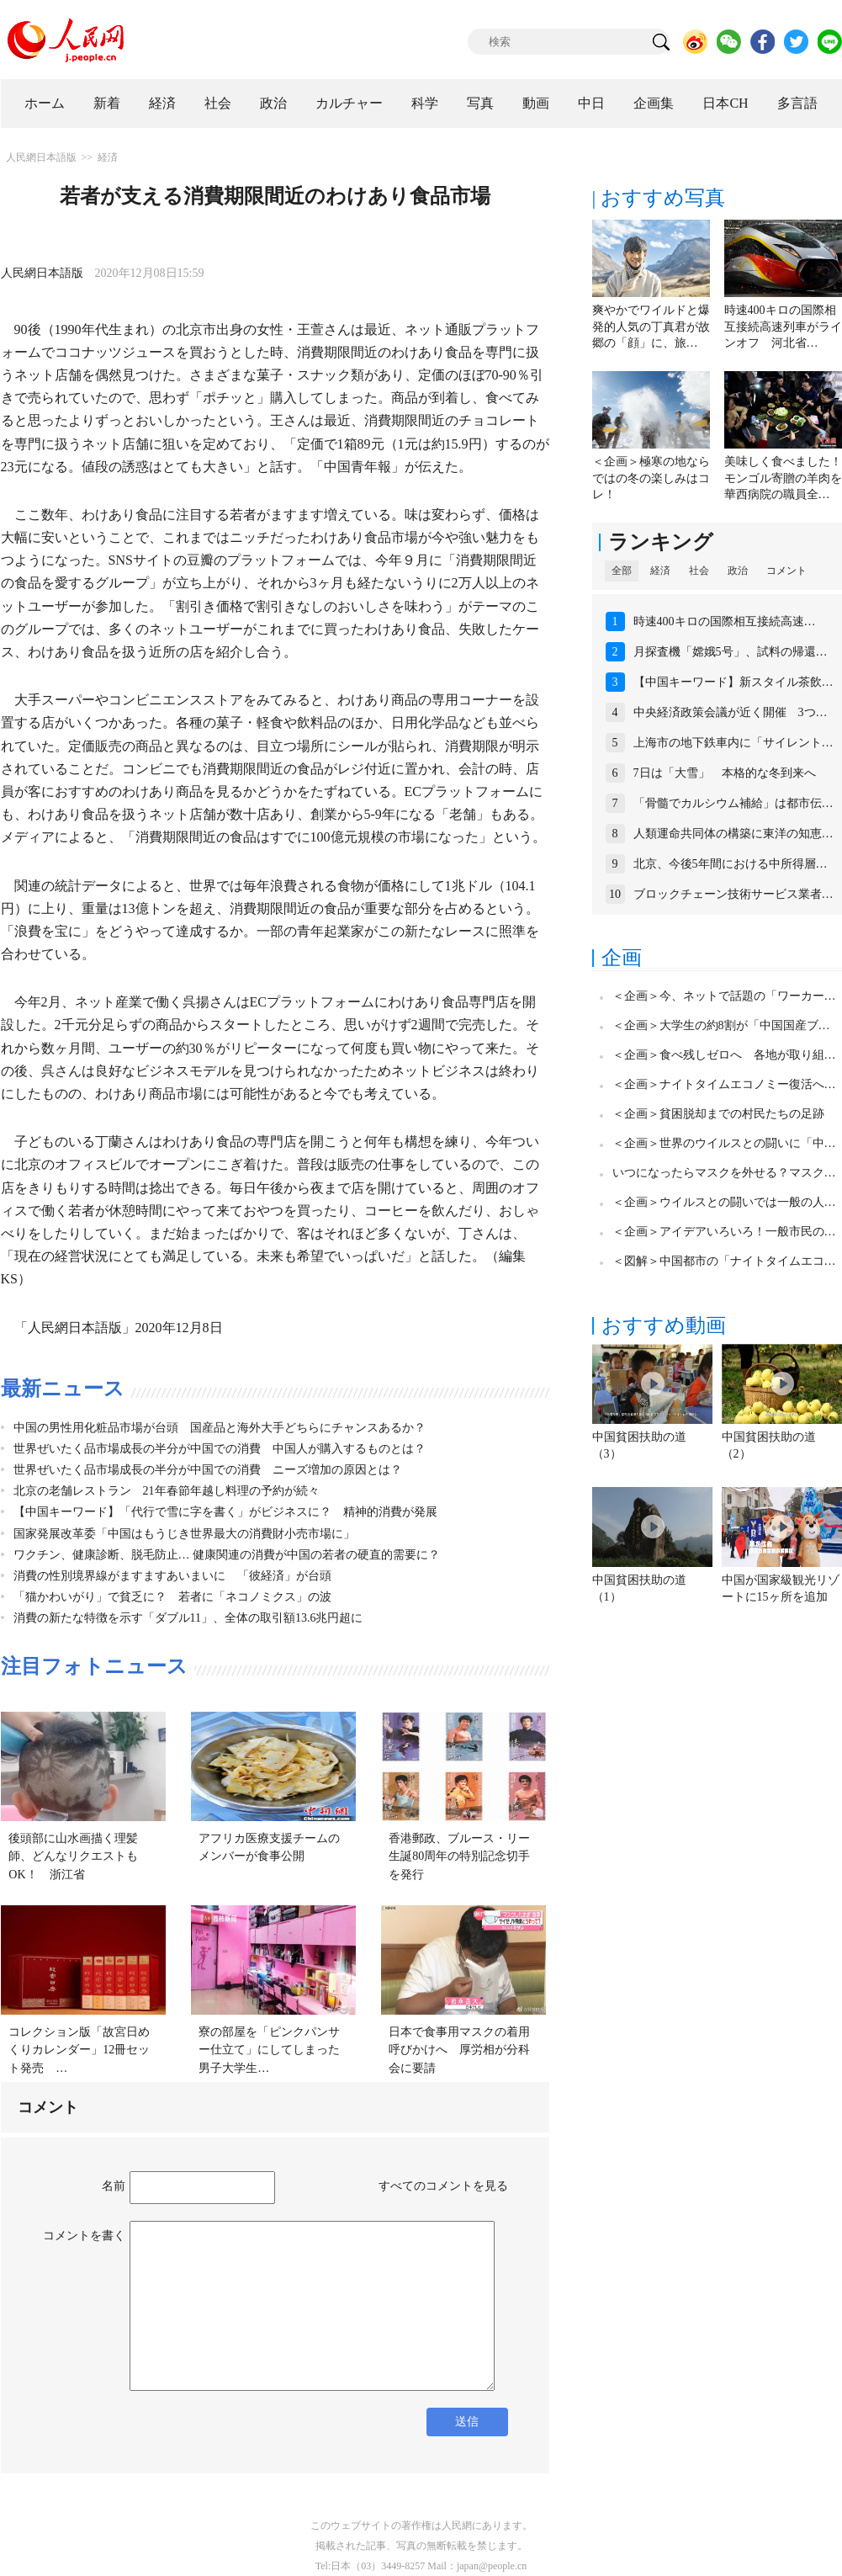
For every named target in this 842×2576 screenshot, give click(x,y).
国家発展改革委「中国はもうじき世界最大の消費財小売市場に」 (184, 1533)
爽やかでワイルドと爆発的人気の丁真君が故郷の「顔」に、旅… (651, 326)
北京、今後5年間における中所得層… (730, 864)
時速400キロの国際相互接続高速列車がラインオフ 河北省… (783, 326)
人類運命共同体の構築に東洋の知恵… (733, 833)
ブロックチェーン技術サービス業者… (733, 894)
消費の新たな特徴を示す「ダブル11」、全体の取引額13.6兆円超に (188, 1618)
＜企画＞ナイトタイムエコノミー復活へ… (724, 1084)
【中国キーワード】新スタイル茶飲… (733, 682)
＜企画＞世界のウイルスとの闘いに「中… (724, 1143)
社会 (217, 103)
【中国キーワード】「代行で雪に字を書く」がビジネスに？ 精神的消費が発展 (225, 1512)
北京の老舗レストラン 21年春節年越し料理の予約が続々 (166, 1491)
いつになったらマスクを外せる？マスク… (724, 1172)
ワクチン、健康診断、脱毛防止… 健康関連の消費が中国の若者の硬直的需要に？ (227, 1554)
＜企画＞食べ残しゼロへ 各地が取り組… (724, 1055)
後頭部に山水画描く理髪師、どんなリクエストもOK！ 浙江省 (73, 1856)
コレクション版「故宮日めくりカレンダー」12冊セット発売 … (79, 2050)
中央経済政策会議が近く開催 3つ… (730, 712)
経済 (162, 103)
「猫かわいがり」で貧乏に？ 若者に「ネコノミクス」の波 (172, 1597)
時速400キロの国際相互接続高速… (724, 621)
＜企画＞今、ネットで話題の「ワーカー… (724, 996)
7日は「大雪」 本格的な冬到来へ (724, 773)
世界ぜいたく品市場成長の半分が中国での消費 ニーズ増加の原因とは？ (207, 1469)
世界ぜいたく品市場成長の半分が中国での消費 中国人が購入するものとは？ (219, 1448)
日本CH (725, 103)
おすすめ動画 (663, 1325)
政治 (273, 103)
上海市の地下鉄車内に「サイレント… (733, 742)
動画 (535, 103)
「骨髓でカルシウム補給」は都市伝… (733, 803)
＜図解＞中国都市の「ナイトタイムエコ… (724, 1261)
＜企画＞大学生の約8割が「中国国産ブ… (721, 1025)
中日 (591, 103)
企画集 (653, 103)
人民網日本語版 (41, 157)
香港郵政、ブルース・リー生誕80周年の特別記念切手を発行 (459, 1856)
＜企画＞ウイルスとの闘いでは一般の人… (724, 1202)
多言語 (797, 103)
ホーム (44, 103)
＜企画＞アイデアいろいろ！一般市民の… (724, 1231)
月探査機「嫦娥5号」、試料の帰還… (730, 651)
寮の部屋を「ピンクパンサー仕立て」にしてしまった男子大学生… (269, 2050)
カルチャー (349, 103)
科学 (424, 103)
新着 (106, 103)
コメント (786, 570)
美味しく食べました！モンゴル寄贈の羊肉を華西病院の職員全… (783, 478)
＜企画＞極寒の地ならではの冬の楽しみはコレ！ (651, 478)
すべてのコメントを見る (443, 2186)
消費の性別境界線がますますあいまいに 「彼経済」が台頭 (172, 1576)
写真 (480, 103)
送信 (467, 2421)
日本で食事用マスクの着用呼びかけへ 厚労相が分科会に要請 (459, 2050)
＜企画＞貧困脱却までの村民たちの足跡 (718, 1113)
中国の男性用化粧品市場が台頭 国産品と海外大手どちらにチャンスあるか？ (219, 1427)
